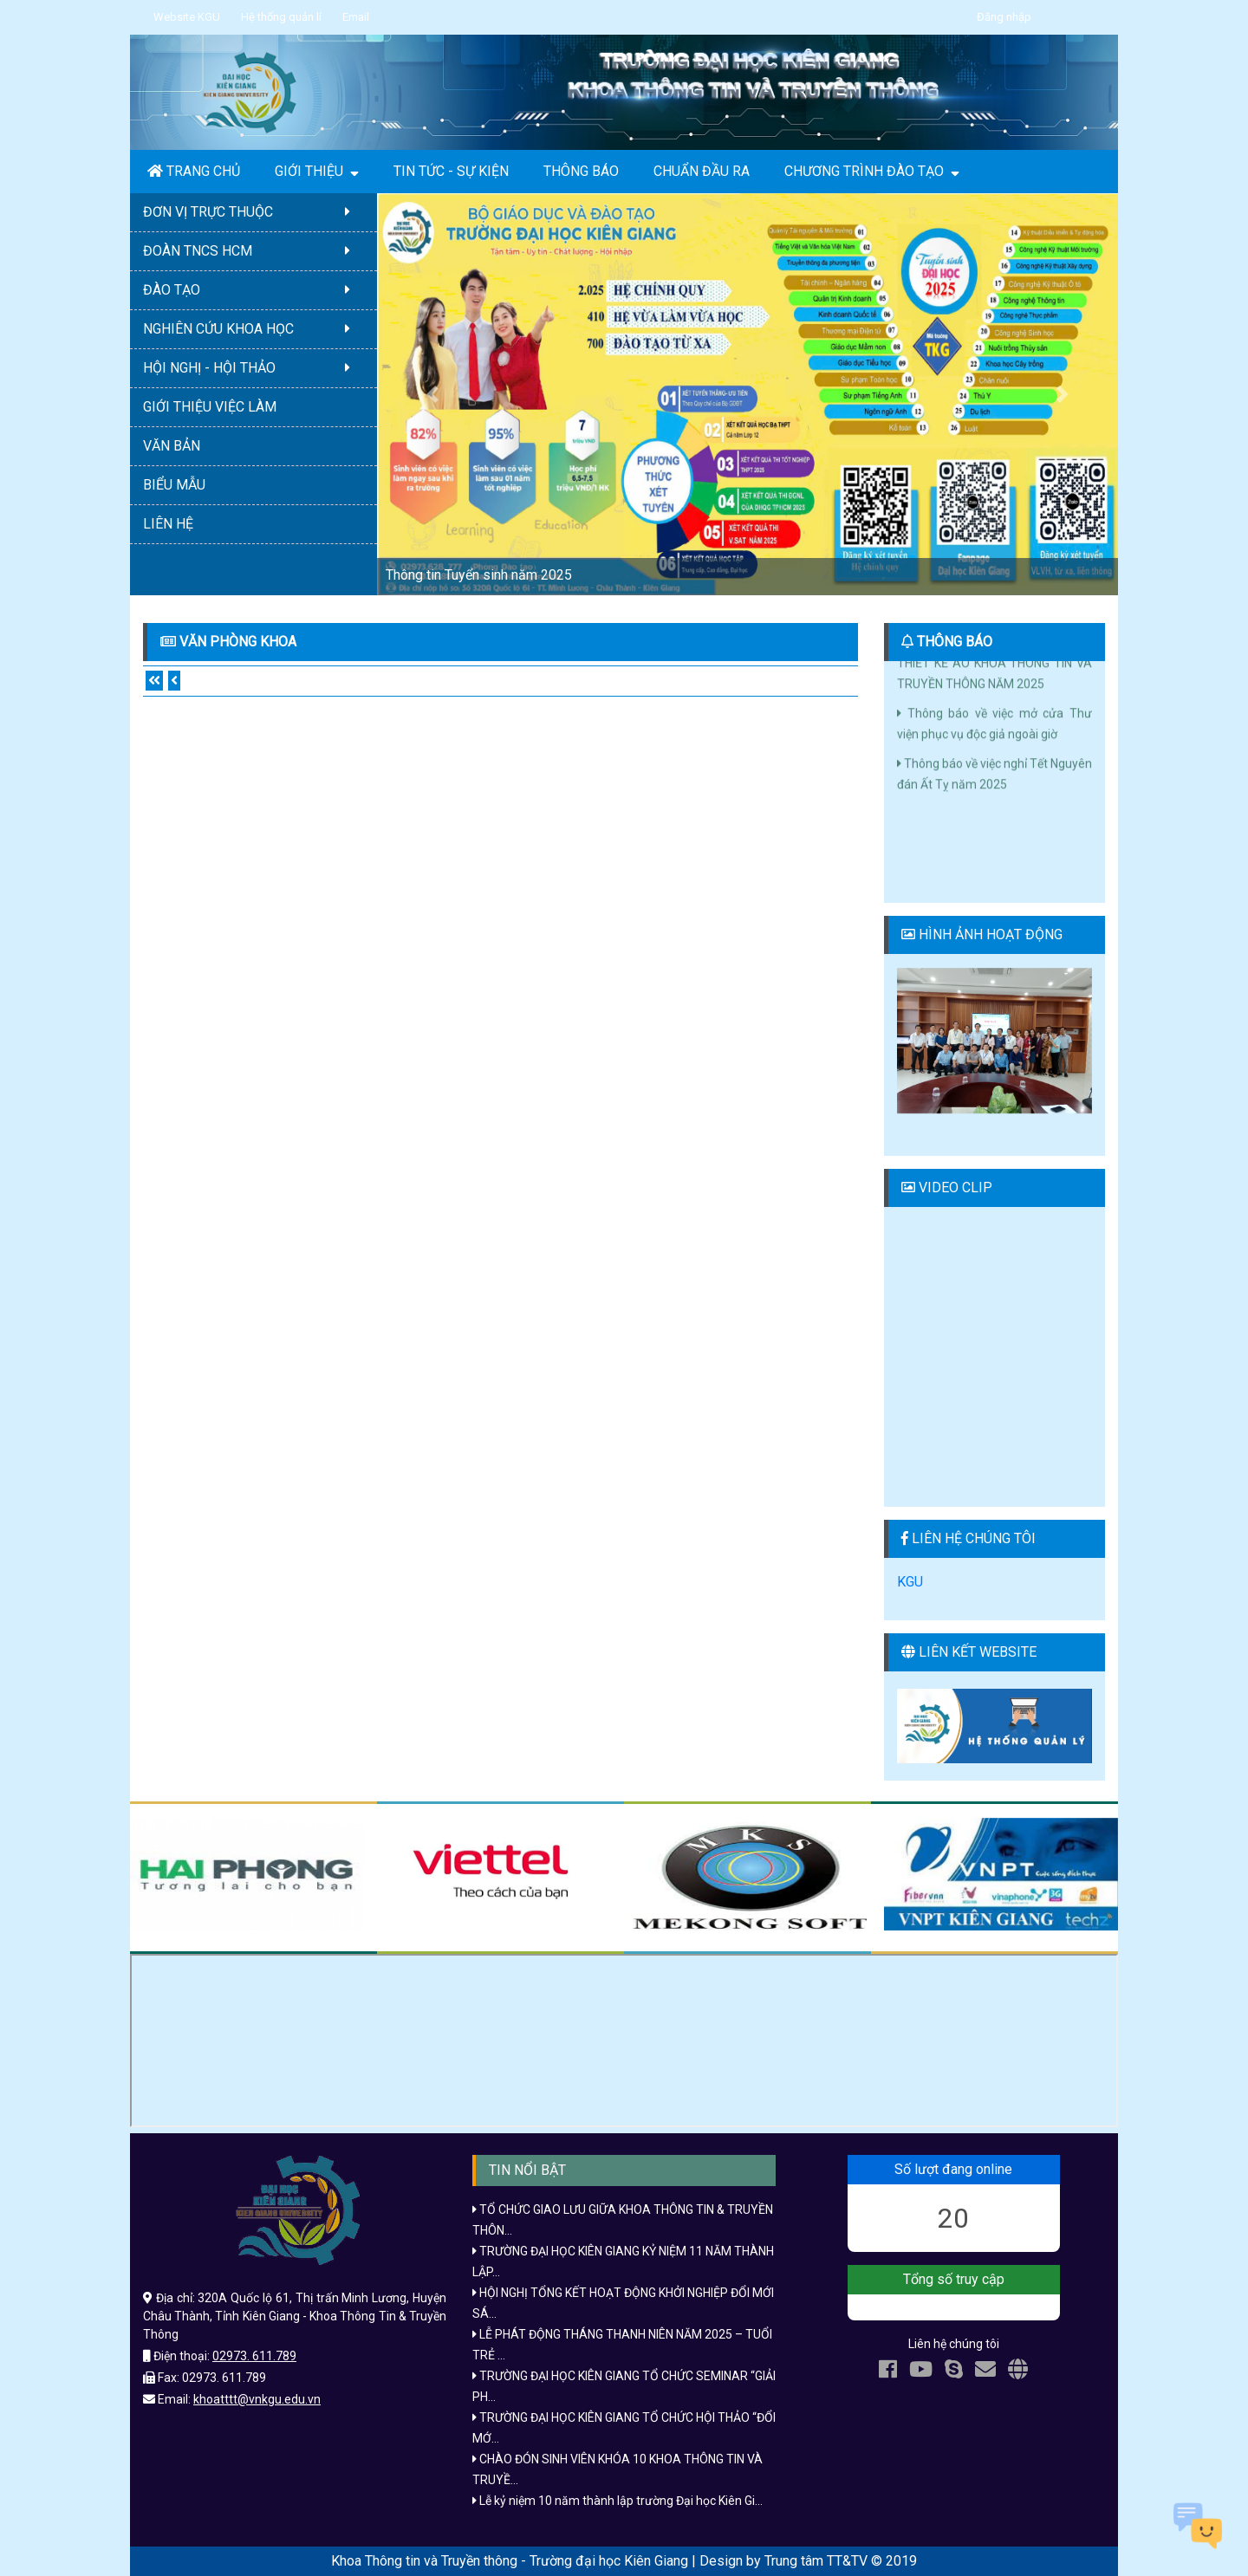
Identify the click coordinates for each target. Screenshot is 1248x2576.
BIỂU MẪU (174, 485)
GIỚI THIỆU (317, 171)
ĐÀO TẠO (253, 290)
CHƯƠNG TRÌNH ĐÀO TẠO (871, 171)
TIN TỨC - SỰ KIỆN (451, 171)
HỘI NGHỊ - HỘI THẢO (253, 368)
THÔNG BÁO (581, 171)
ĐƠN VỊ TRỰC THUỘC (253, 212)
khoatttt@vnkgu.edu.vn (257, 2399)
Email (355, 16)
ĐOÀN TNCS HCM (253, 251)
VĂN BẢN (171, 446)
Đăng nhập (1004, 16)
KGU (910, 1582)
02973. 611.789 (254, 2356)
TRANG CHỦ (193, 171)
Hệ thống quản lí (281, 16)
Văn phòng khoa (237, 641)
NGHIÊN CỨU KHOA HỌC (253, 329)
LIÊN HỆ (168, 524)
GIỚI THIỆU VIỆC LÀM (209, 407)
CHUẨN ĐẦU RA (701, 171)
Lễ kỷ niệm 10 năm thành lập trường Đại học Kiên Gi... (617, 2501)
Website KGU (186, 16)
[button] (432, 393)
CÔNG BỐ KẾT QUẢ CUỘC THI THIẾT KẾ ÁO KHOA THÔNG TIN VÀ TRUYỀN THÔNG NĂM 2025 (994, 671)
